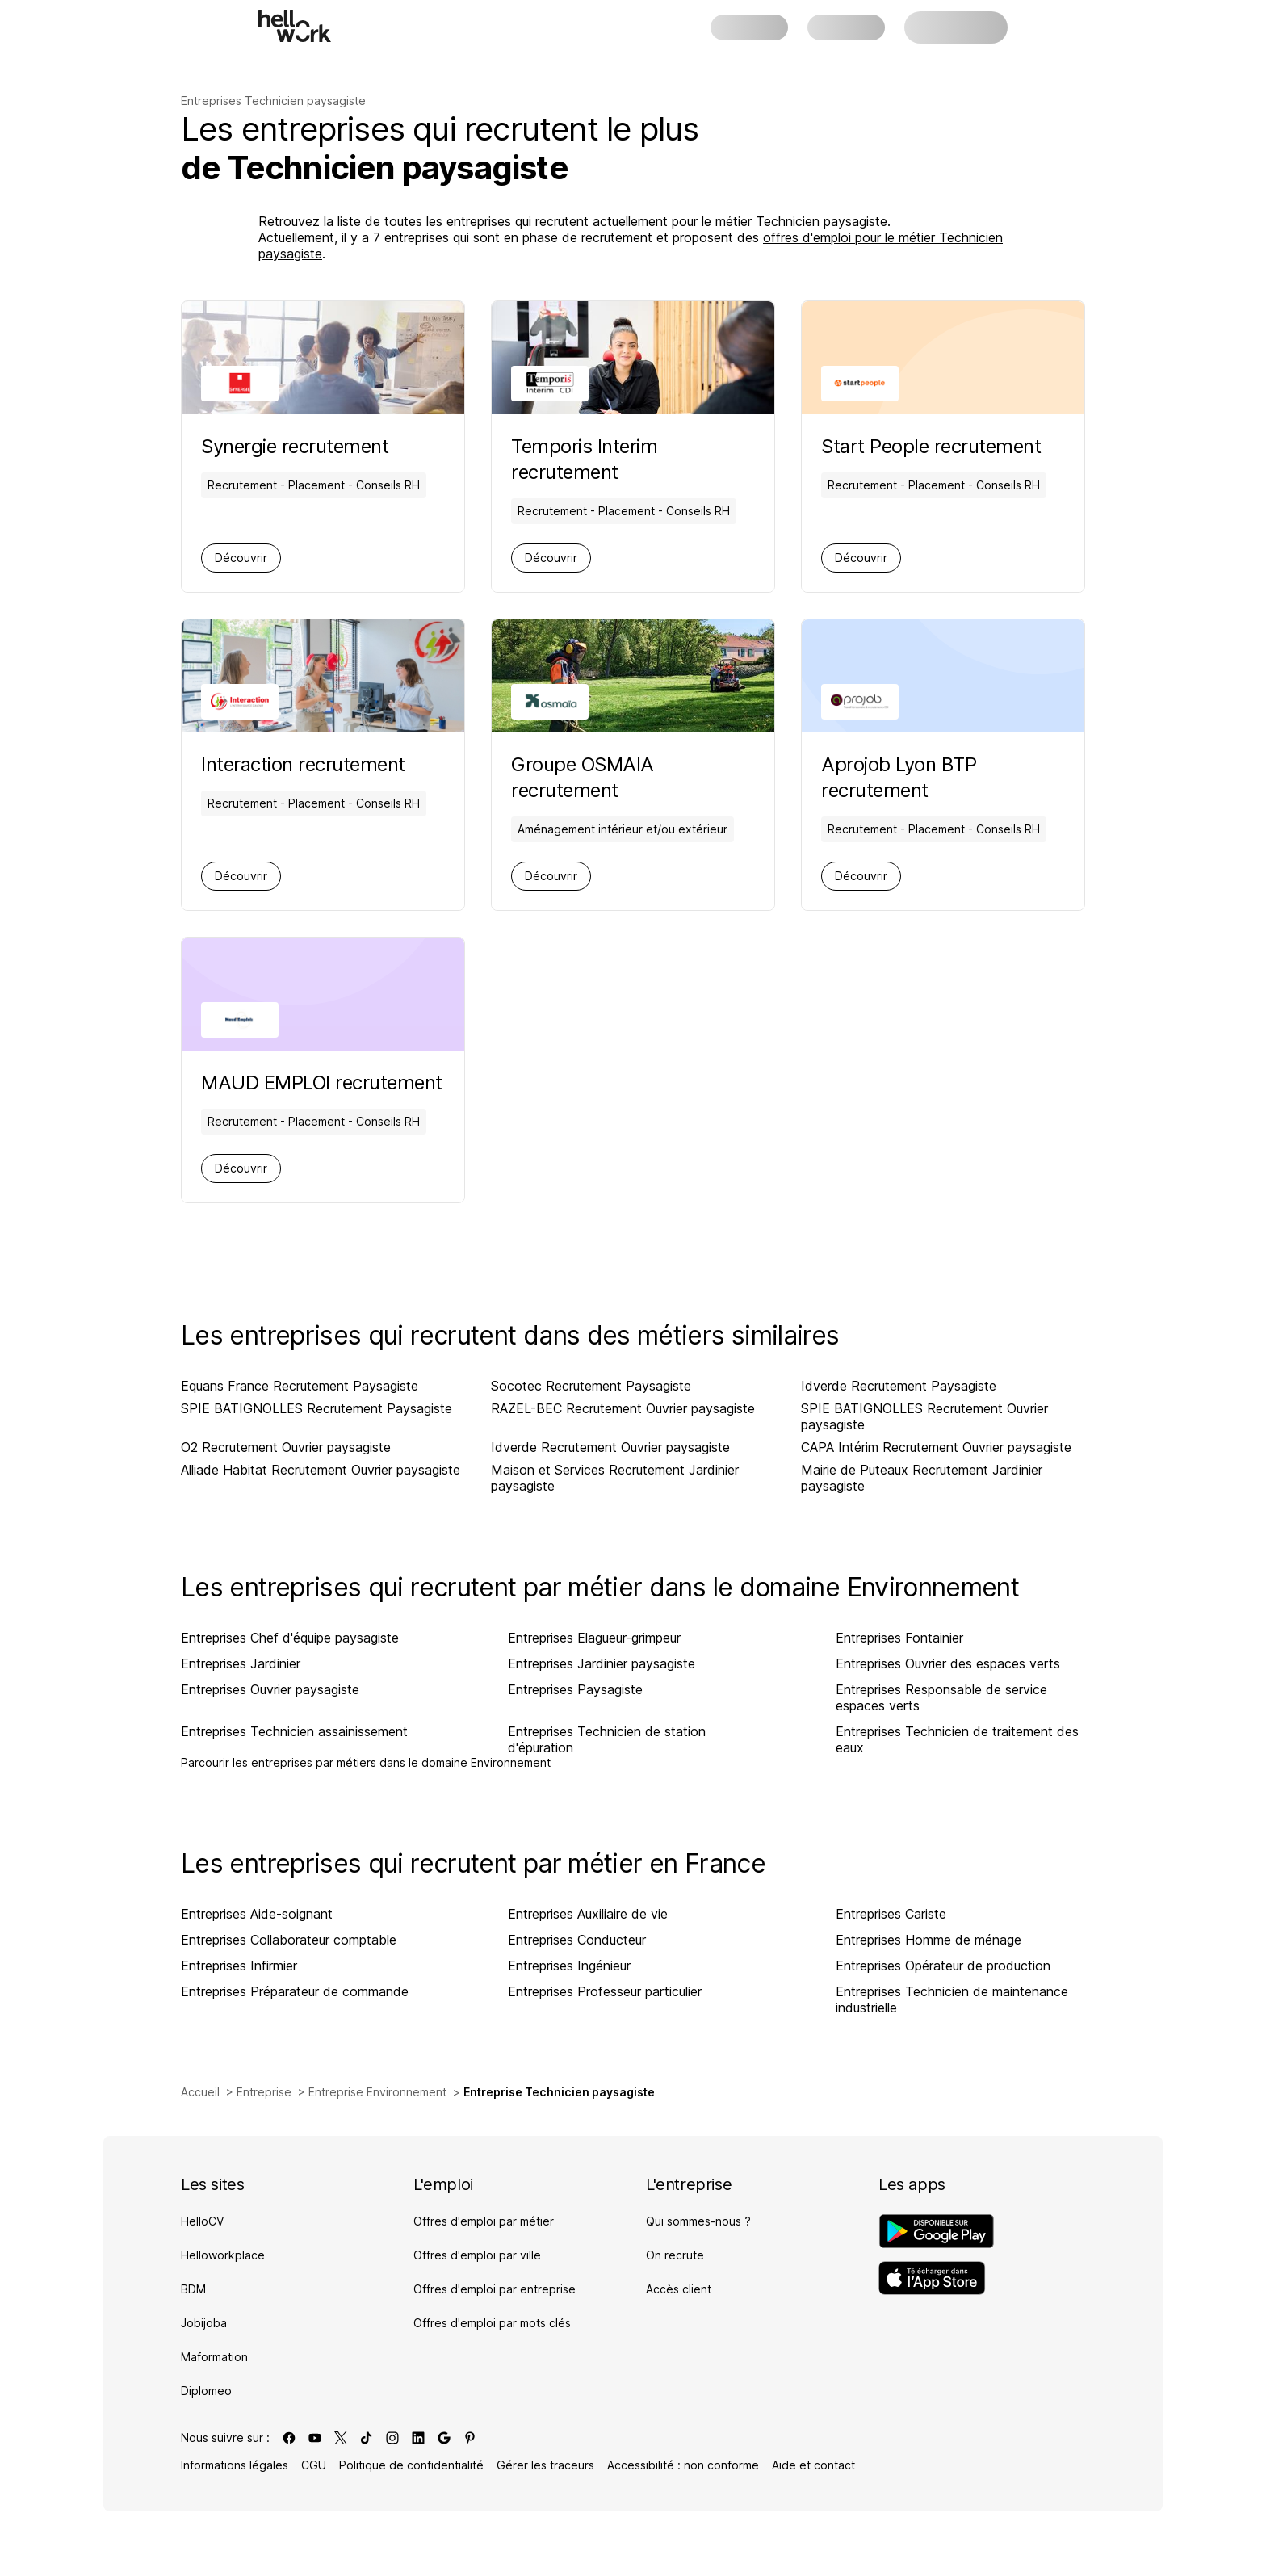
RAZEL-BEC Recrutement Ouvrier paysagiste (623, 1408)
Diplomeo (206, 2391)
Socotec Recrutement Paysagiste (591, 1386)
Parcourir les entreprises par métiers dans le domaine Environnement (366, 1762)
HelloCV (202, 2221)
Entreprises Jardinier (240, 1663)
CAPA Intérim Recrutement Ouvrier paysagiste (936, 1447)
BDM (193, 2289)
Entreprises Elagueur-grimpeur (594, 1638)
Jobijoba (204, 2323)
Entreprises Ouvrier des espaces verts (948, 1663)
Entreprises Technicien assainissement (294, 1731)
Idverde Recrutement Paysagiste (898, 1386)
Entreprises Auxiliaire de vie (588, 1914)
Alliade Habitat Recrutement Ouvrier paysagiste (320, 1470)
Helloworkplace (223, 2255)
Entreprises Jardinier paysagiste (601, 1663)
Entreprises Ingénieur (569, 1965)
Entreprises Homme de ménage (928, 1940)
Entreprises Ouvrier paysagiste (270, 1689)
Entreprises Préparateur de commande (295, 1991)
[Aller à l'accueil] (294, 26)
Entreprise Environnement (377, 2092)
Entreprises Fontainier (899, 1638)
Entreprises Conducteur (577, 1940)
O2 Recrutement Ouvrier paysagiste (286, 1447)
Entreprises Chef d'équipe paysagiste (290, 1638)
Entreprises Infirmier (239, 1965)
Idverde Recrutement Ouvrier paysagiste (610, 1447)
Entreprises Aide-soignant (257, 1914)
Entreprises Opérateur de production (943, 1965)
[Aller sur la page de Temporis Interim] (633, 459)
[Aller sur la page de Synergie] (313, 446)
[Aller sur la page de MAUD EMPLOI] (321, 1083)
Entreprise (264, 2092)
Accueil (200, 2092)
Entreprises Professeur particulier (605, 1991)
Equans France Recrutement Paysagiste (299, 1386)
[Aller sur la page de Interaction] (313, 765)
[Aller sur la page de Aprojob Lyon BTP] (943, 777)
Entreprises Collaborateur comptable (288, 1940)
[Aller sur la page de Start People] (933, 446)
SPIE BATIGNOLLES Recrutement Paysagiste (316, 1408)
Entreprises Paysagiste (575, 1689)
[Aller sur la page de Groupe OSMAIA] (633, 777)
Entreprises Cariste (891, 1914)
